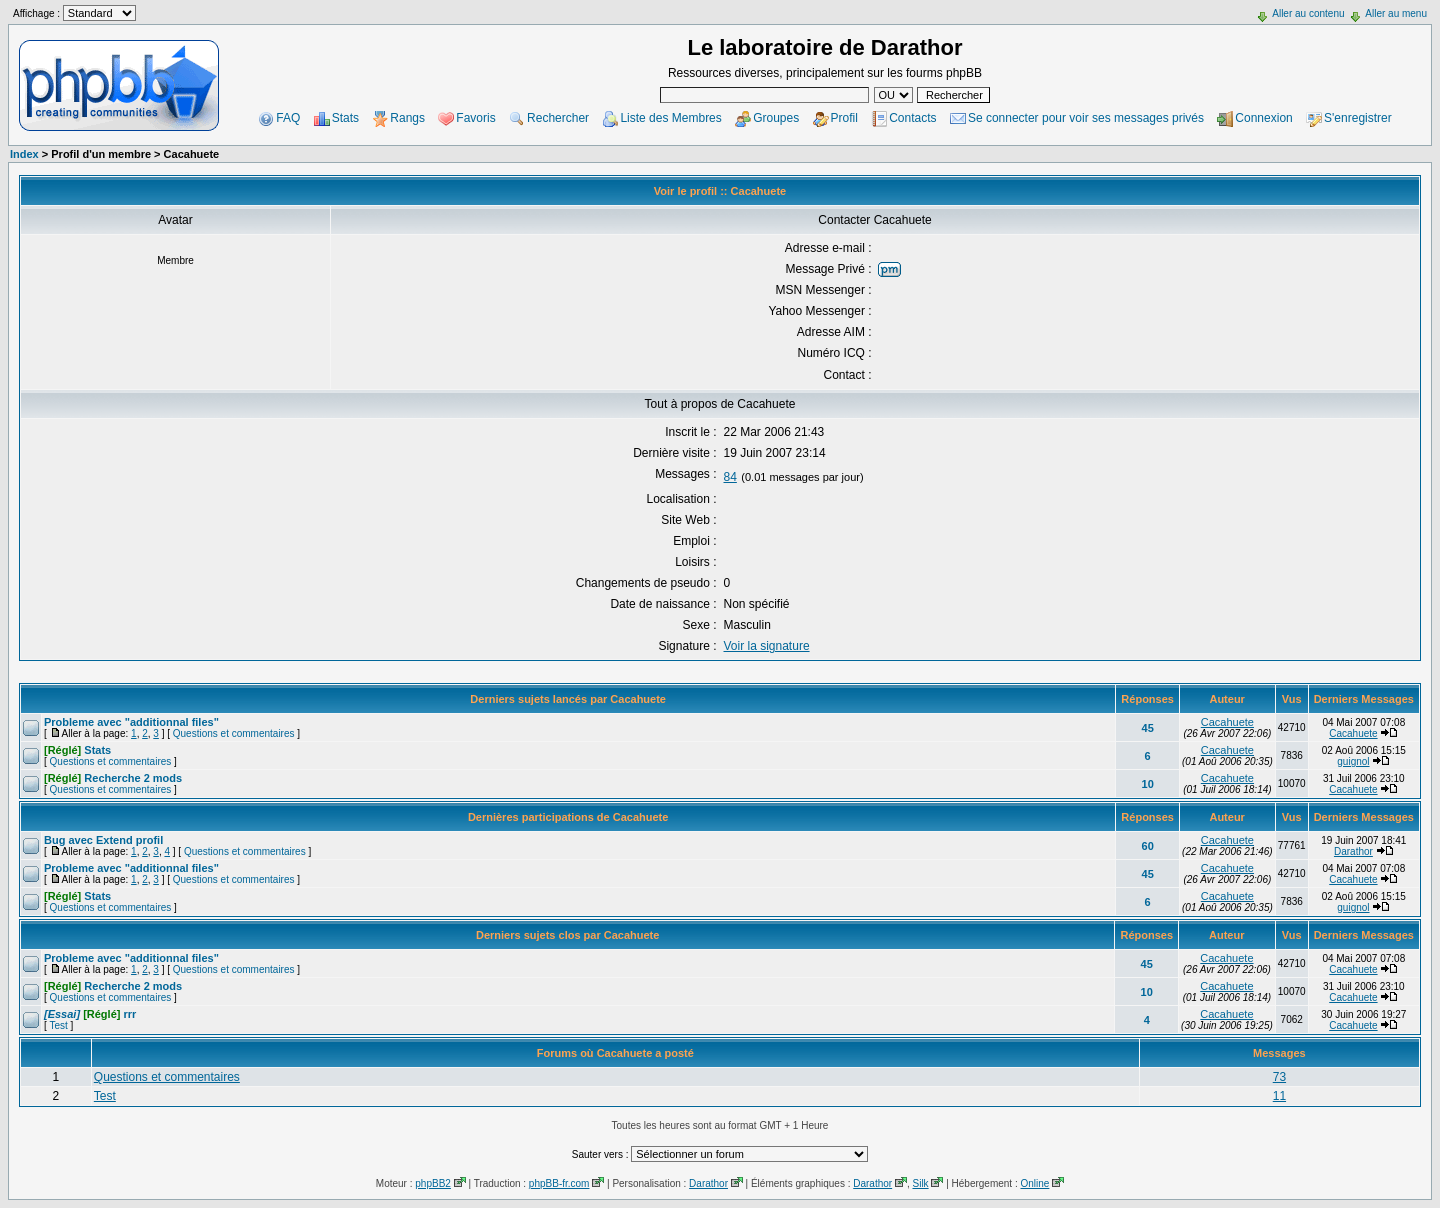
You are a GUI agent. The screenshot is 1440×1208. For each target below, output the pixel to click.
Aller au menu (1396, 13)
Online (1034, 1183)
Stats (345, 118)
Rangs (407, 118)
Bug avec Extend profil (103, 840)
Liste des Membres (670, 118)
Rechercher (558, 118)
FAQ (288, 118)
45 (1148, 728)
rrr (90, 1014)
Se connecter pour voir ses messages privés (1086, 118)
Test (58, 1025)
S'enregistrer (1358, 118)
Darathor (1353, 851)
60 (1148, 846)
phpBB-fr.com (559, 1183)
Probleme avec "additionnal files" (131, 722)
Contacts (912, 118)
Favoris (475, 118)
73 (1279, 1077)
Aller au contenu (1308, 13)
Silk (920, 1183)
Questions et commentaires (234, 733)
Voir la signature (767, 646)
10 (1148, 784)
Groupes (776, 118)
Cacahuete (1227, 722)
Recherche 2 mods (113, 778)
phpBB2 (433, 1183)
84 (730, 477)
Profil (844, 118)
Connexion (1263, 118)
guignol (1353, 761)
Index (24, 154)
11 (1279, 1096)
